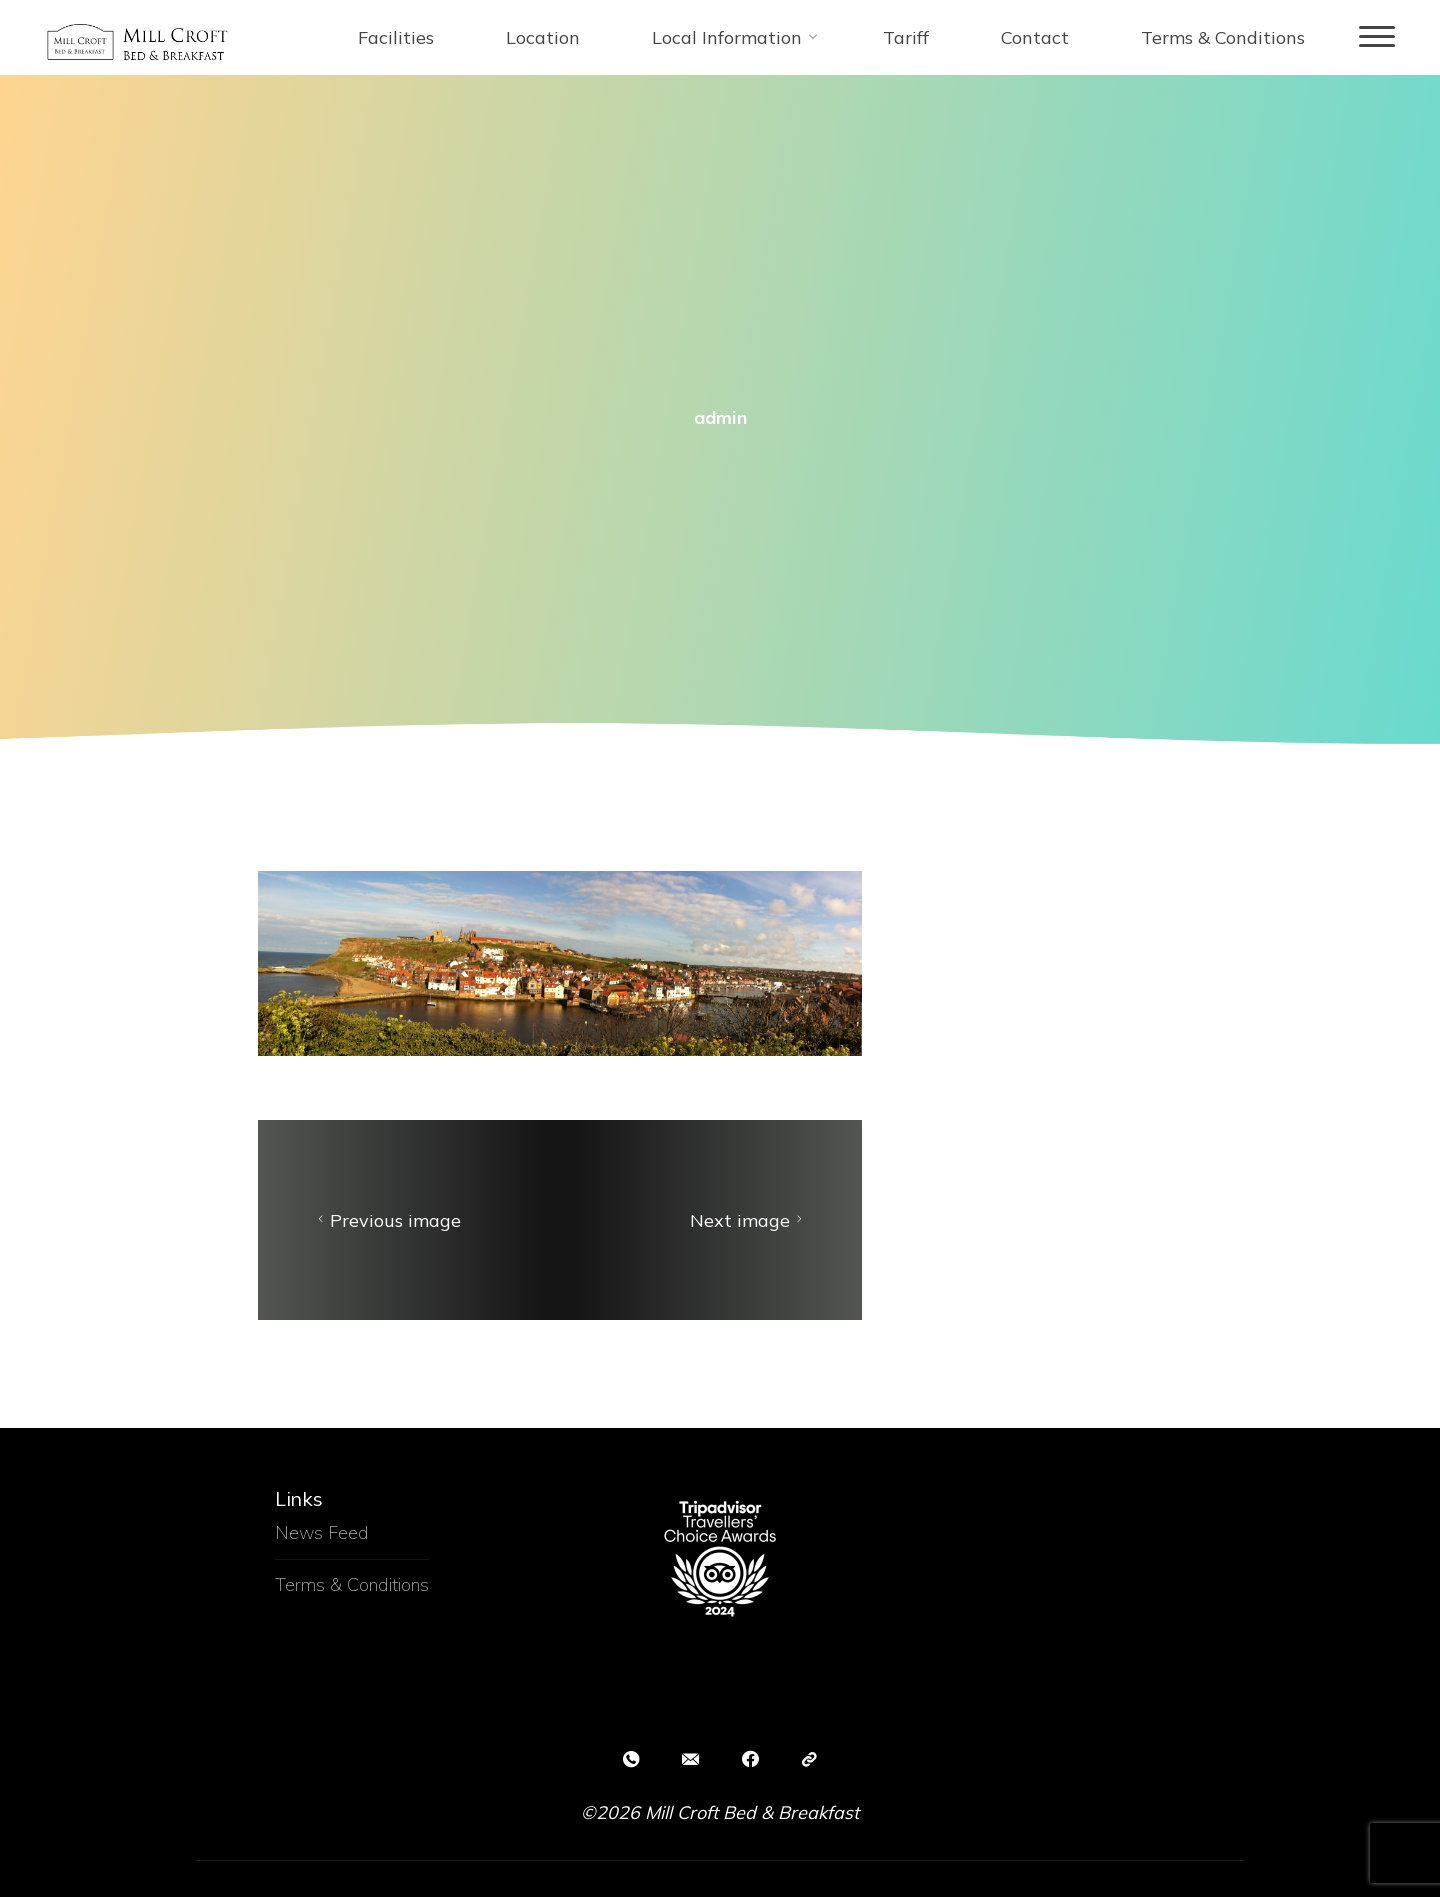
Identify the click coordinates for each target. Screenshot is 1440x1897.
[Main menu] (1377, 37)
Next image (749, 1220)
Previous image (386, 1220)
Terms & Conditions (352, 1584)
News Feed (322, 1532)
